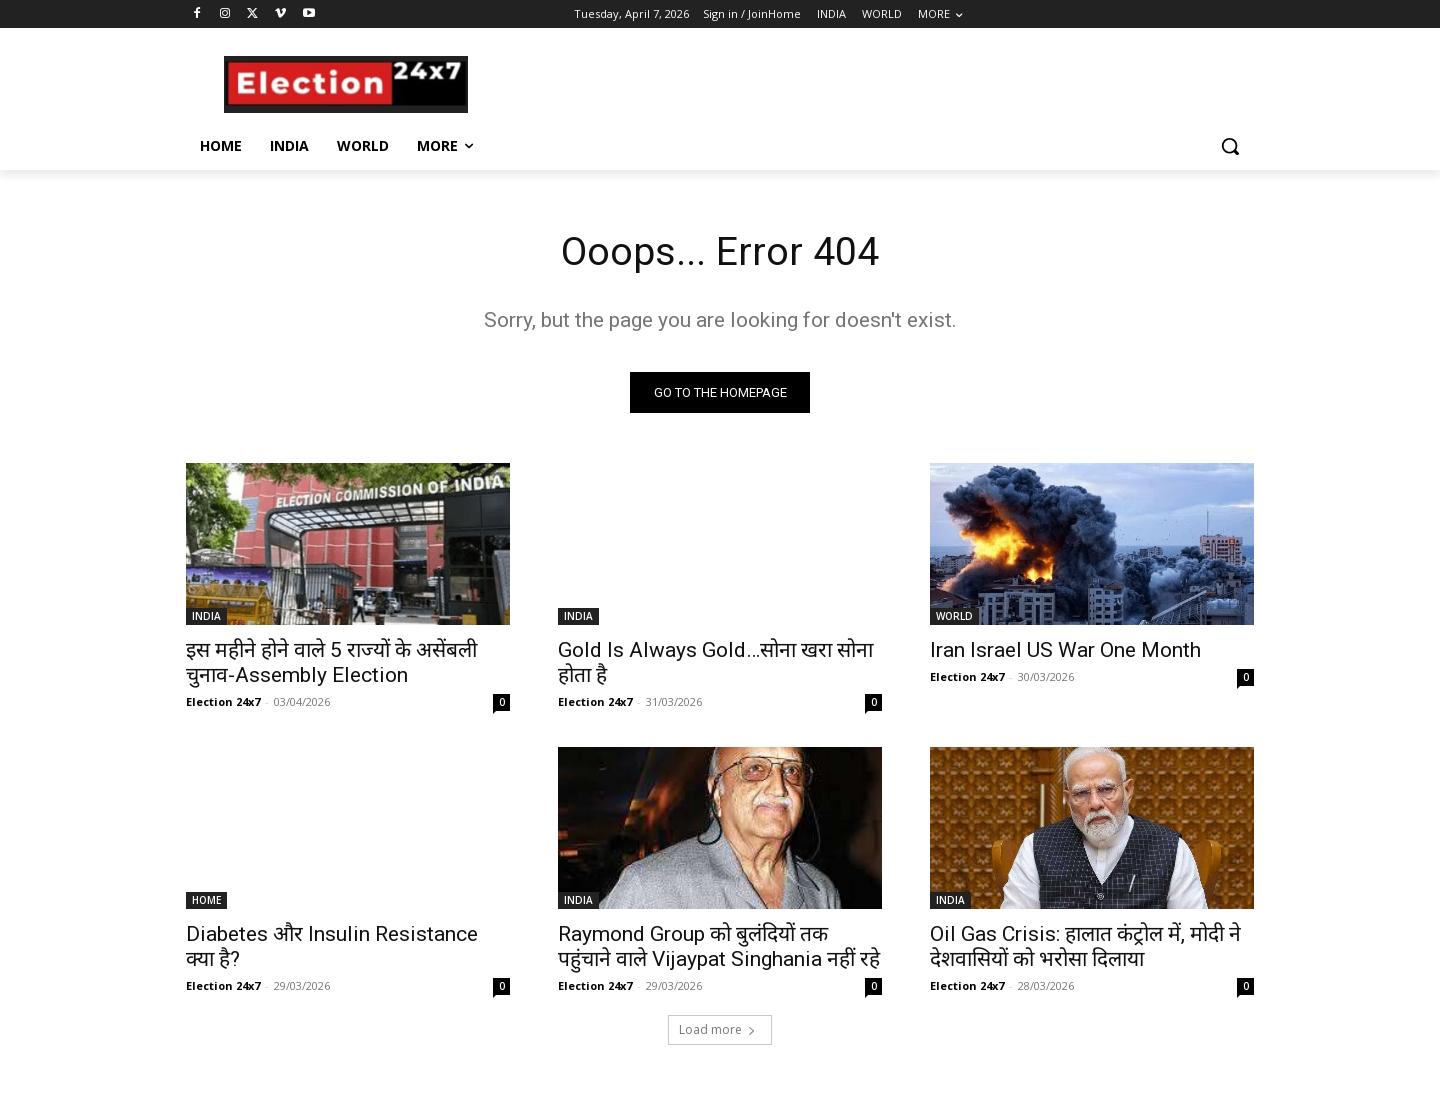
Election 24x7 (223, 702)
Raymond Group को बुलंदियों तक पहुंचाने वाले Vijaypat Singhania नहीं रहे (719, 947)
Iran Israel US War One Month (1065, 651)
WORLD (954, 617)
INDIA (206, 617)
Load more (717, 1030)
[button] (1230, 146)
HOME (206, 901)
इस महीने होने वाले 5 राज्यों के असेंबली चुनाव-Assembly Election (331, 663)
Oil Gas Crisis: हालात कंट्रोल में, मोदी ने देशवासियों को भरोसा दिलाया (1085, 947)
